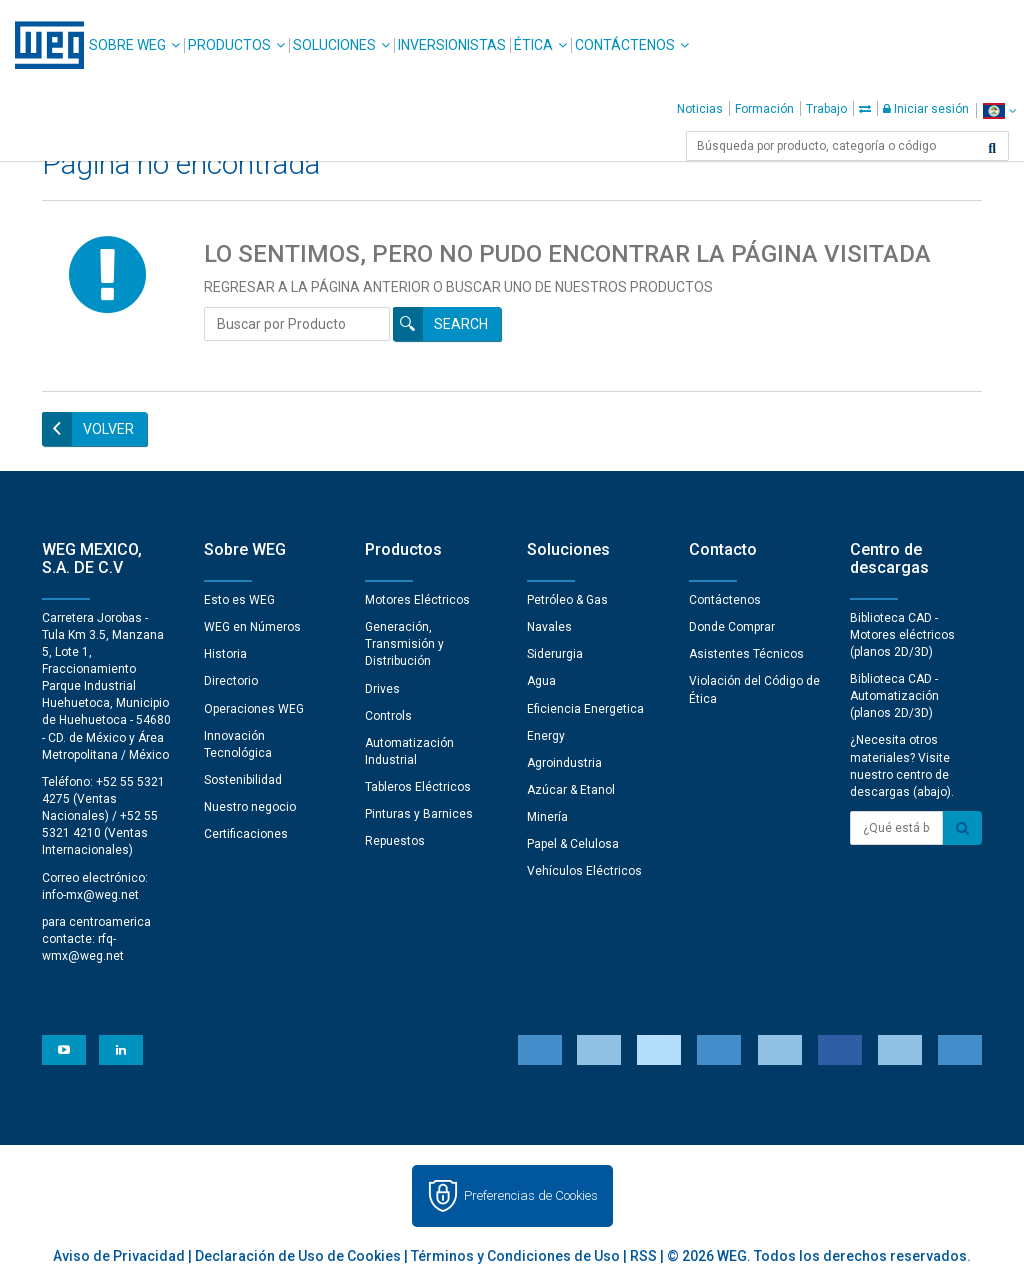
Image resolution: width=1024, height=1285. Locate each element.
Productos (229, 45)
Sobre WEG (127, 45)
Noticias (700, 109)
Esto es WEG (239, 600)
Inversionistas (452, 45)
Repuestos (395, 841)
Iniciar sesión (926, 109)
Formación (764, 109)
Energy (546, 736)
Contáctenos (625, 45)
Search (461, 324)
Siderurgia (555, 654)
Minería (547, 817)
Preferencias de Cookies (531, 1195)
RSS (643, 1256)
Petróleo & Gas (567, 600)
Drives (382, 689)
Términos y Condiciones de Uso (515, 1256)
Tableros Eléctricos (418, 787)
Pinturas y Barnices (419, 814)
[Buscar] (992, 148)
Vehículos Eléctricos (584, 871)
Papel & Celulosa (573, 844)
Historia (225, 654)
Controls (388, 716)
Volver (108, 429)
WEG (42, 45)
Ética (533, 45)
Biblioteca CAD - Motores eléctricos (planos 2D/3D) (902, 635)
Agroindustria (564, 763)
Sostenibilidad (243, 780)
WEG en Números (252, 627)
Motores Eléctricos (417, 600)
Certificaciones (246, 834)
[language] (999, 110)
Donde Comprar (732, 627)
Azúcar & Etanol (571, 790)
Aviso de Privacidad (119, 1256)
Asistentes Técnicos (746, 654)
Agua (541, 681)
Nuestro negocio (250, 807)
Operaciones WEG (254, 709)
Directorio (231, 681)
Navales (549, 627)
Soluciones (334, 45)
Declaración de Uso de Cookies (298, 1256)
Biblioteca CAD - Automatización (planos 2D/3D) (894, 696)
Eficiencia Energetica (585, 709)
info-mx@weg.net (90, 895)
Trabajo (826, 109)
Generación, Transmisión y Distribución (404, 644)
